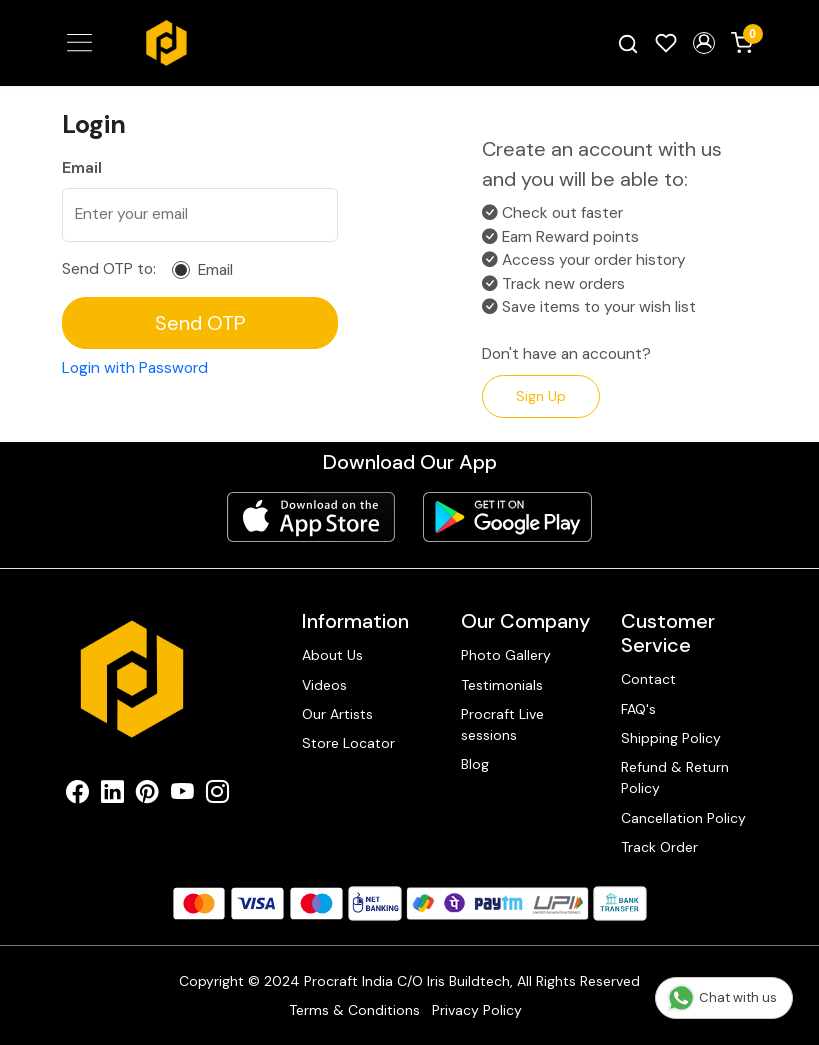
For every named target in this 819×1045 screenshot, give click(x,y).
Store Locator (348, 743)
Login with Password (135, 368)
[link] (628, 43)
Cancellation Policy (683, 818)
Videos (324, 685)
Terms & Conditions (354, 1010)
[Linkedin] (112, 795)
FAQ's (638, 709)
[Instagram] (217, 795)
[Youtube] (182, 795)
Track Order (659, 847)
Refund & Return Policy (675, 777)
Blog (475, 764)
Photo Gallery (506, 655)
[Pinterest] (147, 795)
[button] (704, 43)
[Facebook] (77, 795)
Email (215, 270)
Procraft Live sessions (502, 724)
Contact (648, 679)
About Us (332, 655)
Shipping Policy (671, 738)
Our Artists (337, 714)
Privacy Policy (477, 1010)
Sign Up (541, 396)
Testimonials (502, 685)
